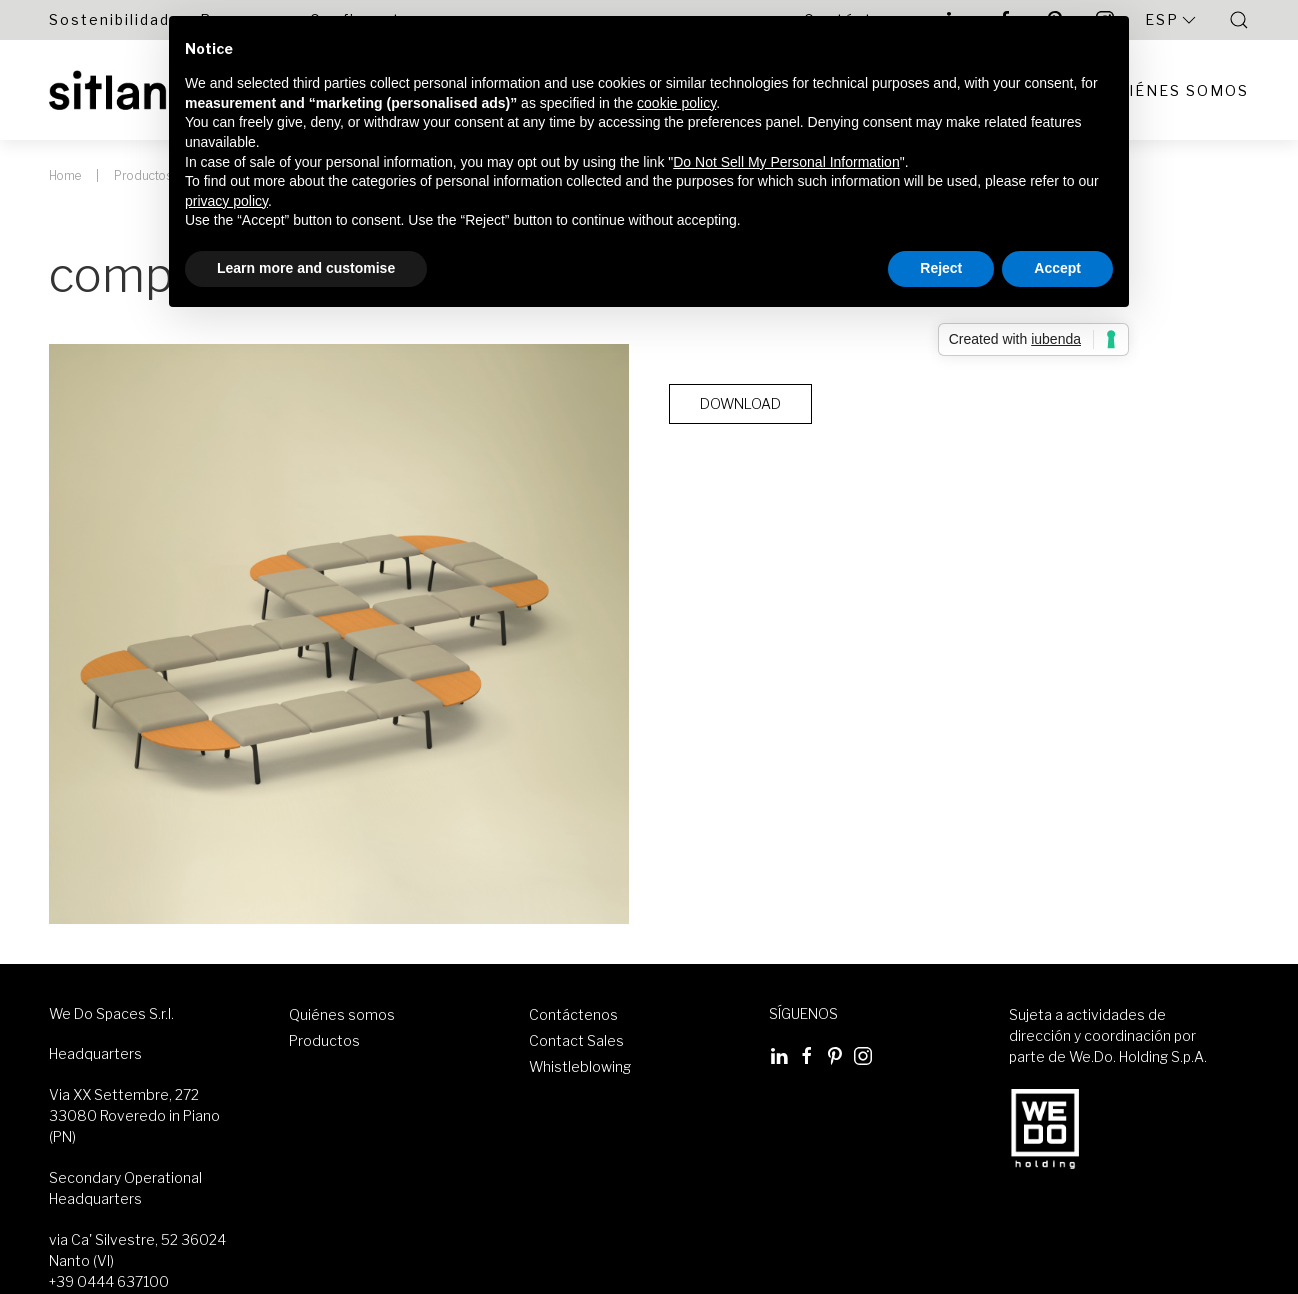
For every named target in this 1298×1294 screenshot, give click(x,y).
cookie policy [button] (676, 103)
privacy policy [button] (226, 201)
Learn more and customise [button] (306, 268)
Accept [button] (1057, 268)
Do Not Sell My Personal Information (786, 162)
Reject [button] (941, 268)
